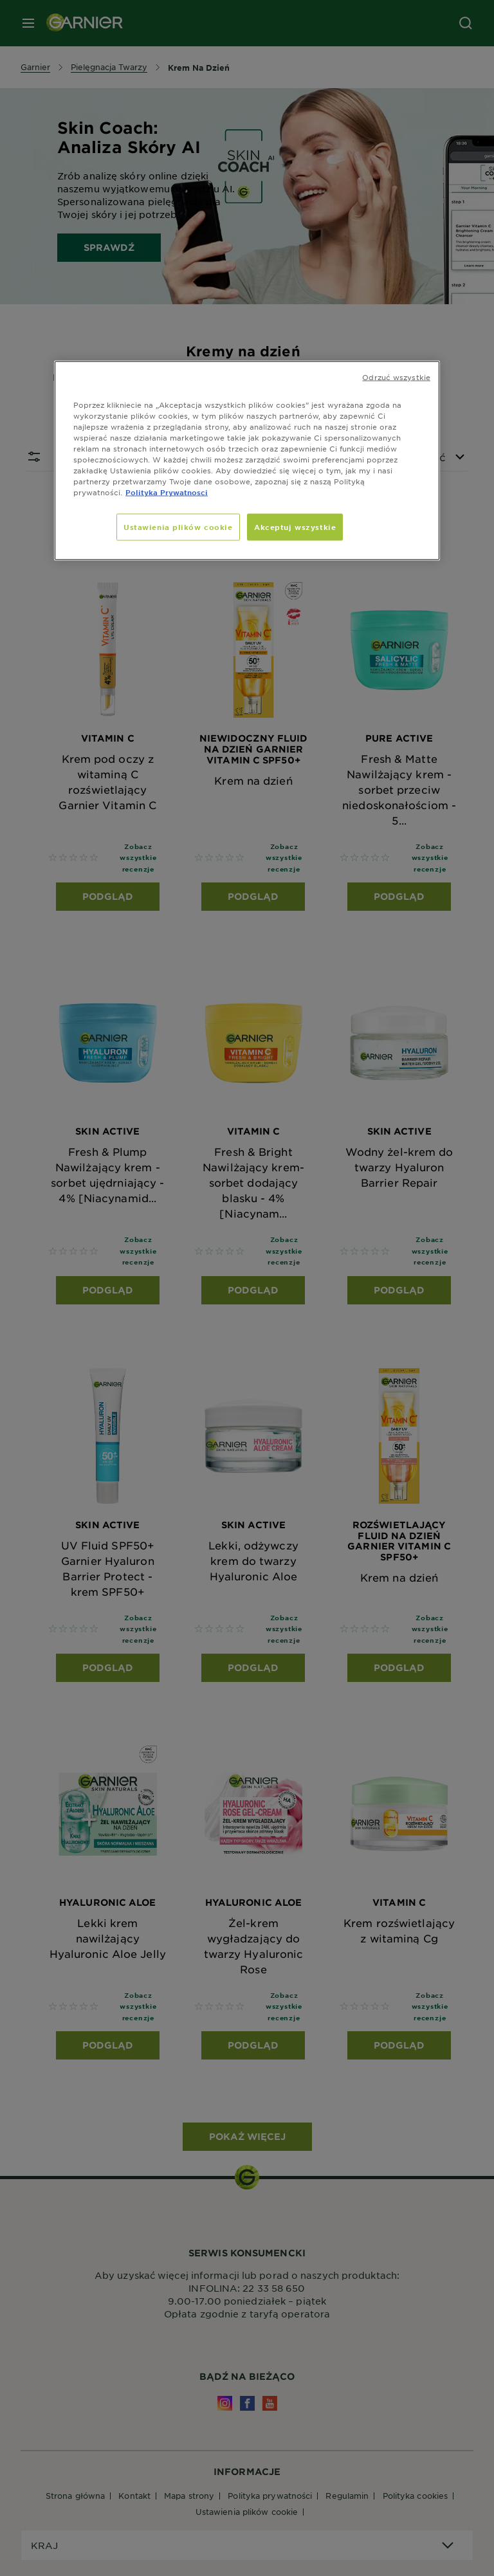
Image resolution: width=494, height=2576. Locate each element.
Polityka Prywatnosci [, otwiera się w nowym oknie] (166, 492)
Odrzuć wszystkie (396, 376)
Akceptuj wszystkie (295, 526)
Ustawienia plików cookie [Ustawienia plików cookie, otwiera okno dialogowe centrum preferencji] (178, 526)
